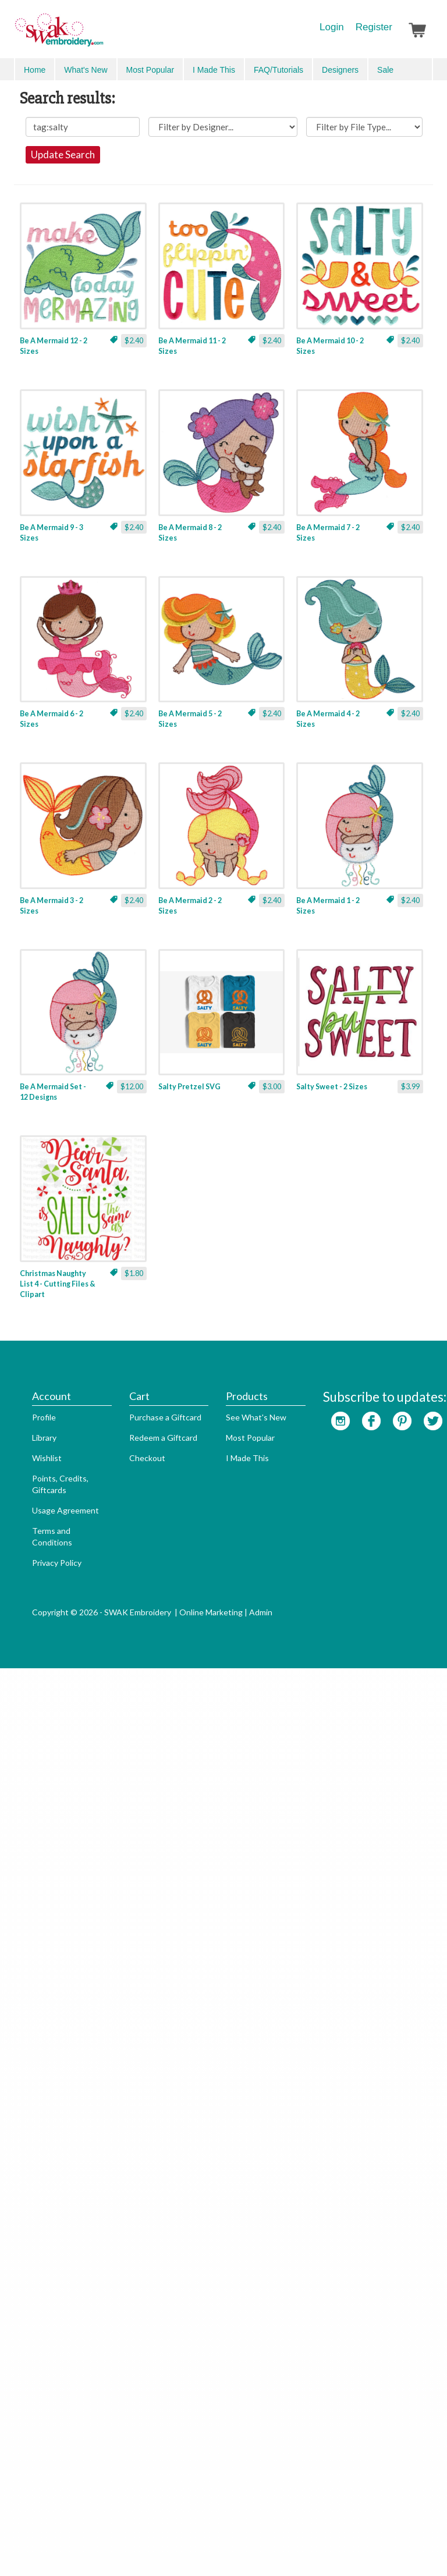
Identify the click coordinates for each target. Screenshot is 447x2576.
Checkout (130, 2394)
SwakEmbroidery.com (101, 35)
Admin (243, 2548)
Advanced (407, 69)
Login (332, 27)
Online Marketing (193, 2548)
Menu (32, 69)
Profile (26, 2353)
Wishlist (29, 2394)
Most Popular (232, 2373)
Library (27, 2373)
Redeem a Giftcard (146, 2373)
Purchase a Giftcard (148, 2353)
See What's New (238, 2353)
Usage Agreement (48, 2446)
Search (366, 69)
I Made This (229, 2394)
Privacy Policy (39, 2498)
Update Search (223, 195)
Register (374, 27)
